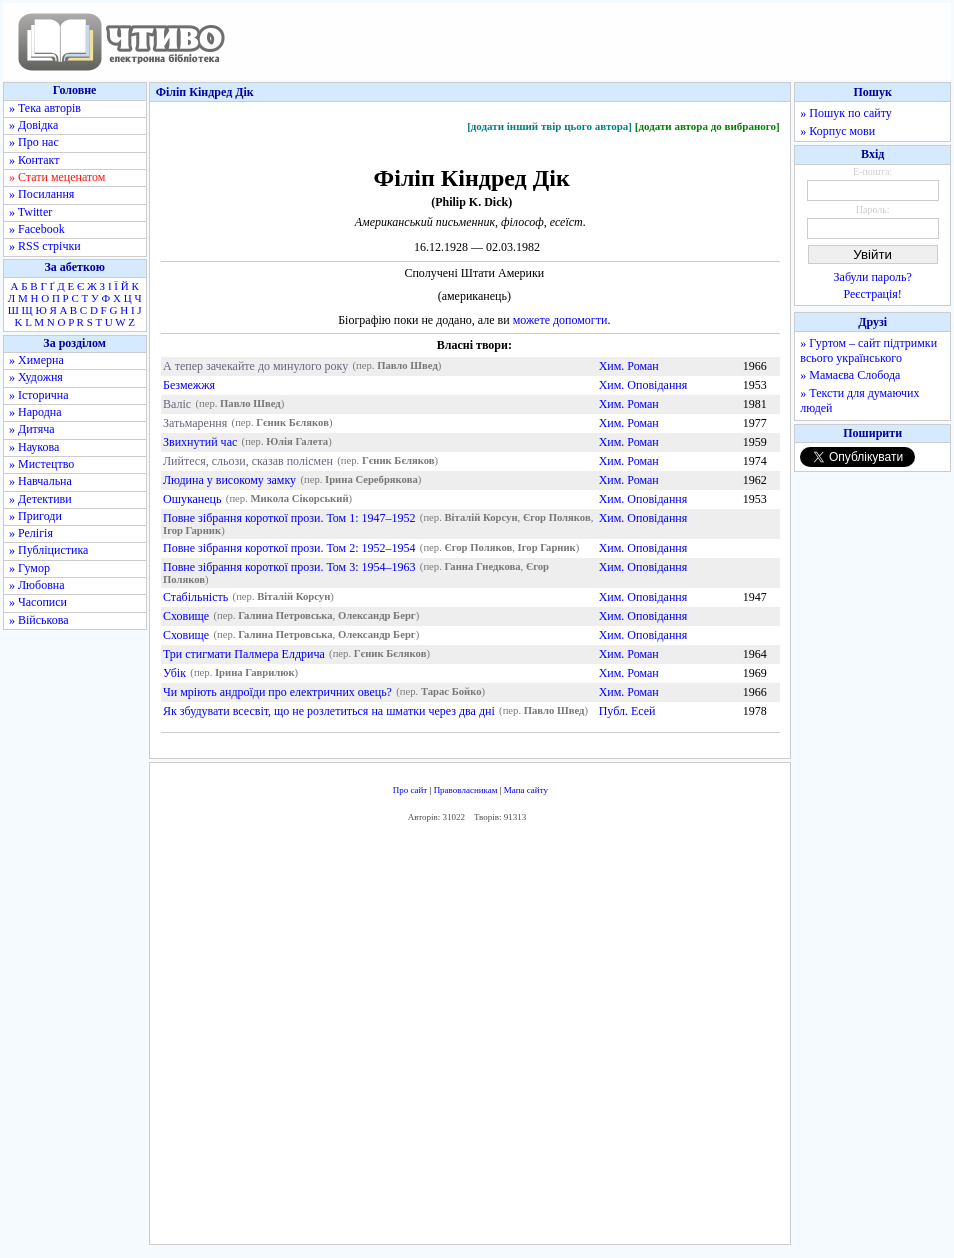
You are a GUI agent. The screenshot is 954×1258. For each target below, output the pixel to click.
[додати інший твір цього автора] (549, 126)
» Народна (35, 412)
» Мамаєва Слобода (850, 375)
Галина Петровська (285, 616)
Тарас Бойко (451, 692)
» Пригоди (35, 516)
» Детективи (40, 499)
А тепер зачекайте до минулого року (255, 366)
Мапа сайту (526, 790)
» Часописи (38, 602)
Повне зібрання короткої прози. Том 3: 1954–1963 (289, 567)
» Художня (36, 377)
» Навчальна (40, 481)
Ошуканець (192, 499)
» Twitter (30, 212)
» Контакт (34, 160)
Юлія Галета (297, 442)
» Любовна (37, 585)
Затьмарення (195, 423)
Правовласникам (466, 790)
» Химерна (36, 360)
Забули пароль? (873, 277)
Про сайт (410, 790)
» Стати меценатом (57, 177)
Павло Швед (407, 366)
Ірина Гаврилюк (255, 673)
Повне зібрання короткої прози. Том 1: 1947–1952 (289, 518)
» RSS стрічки (45, 246)
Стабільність (195, 597)
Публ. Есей (627, 711)
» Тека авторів (45, 108)
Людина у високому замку (229, 480)
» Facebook (37, 229)
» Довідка (33, 125)
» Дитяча (32, 429)
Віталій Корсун (480, 518)
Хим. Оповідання (643, 385)
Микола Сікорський (299, 499)
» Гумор (29, 568)
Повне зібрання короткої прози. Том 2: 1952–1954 (289, 548)
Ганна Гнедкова (482, 567)
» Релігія (31, 533)
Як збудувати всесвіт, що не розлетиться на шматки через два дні (329, 711)
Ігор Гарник (192, 531)
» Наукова (34, 447)
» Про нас (34, 142)
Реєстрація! (873, 294)
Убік (174, 673)
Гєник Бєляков (292, 423)
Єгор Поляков (557, 518)
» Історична (39, 395)
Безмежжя (189, 385)
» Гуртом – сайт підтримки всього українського (868, 350)
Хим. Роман (629, 366)
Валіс (177, 404)
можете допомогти (560, 320)
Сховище (186, 616)
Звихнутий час (200, 442)
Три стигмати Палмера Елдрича (244, 654)
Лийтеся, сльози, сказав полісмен (248, 461)
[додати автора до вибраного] (707, 126)
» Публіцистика (48, 550)
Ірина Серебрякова (371, 480)
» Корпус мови (837, 131)
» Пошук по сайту (845, 113)
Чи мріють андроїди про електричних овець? (277, 692)
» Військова (39, 620)
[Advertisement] (470, 1038)
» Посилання (41, 194)
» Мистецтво (41, 464)
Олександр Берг (377, 616)
